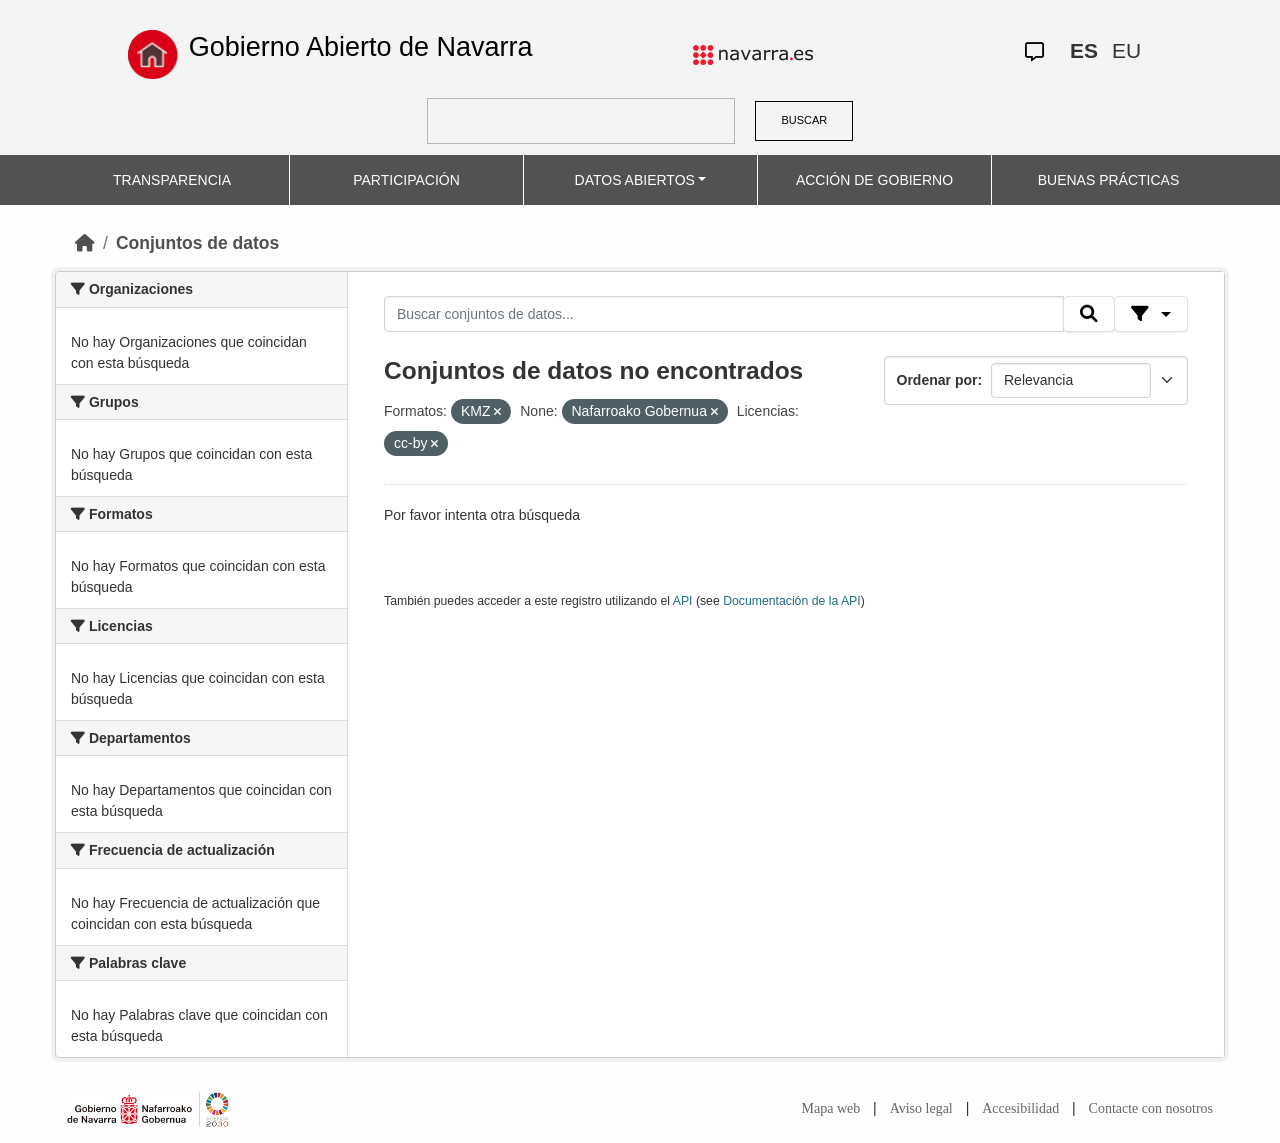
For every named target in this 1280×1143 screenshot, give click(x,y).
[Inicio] (85, 243)
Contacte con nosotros (1151, 1108)
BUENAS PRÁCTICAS (1109, 180)
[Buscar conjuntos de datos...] (724, 314)
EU (1126, 50)
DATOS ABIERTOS (635, 180)
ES (1084, 50)
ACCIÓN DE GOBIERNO (874, 180)
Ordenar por (937, 380)
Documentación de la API (792, 601)
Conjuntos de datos (197, 243)
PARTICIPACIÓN (406, 180)
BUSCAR (804, 120)
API (683, 601)
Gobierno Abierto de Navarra (361, 47)
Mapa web (831, 1108)
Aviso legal (921, 1108)
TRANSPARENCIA (172, 180)
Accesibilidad (1020, 1108)
